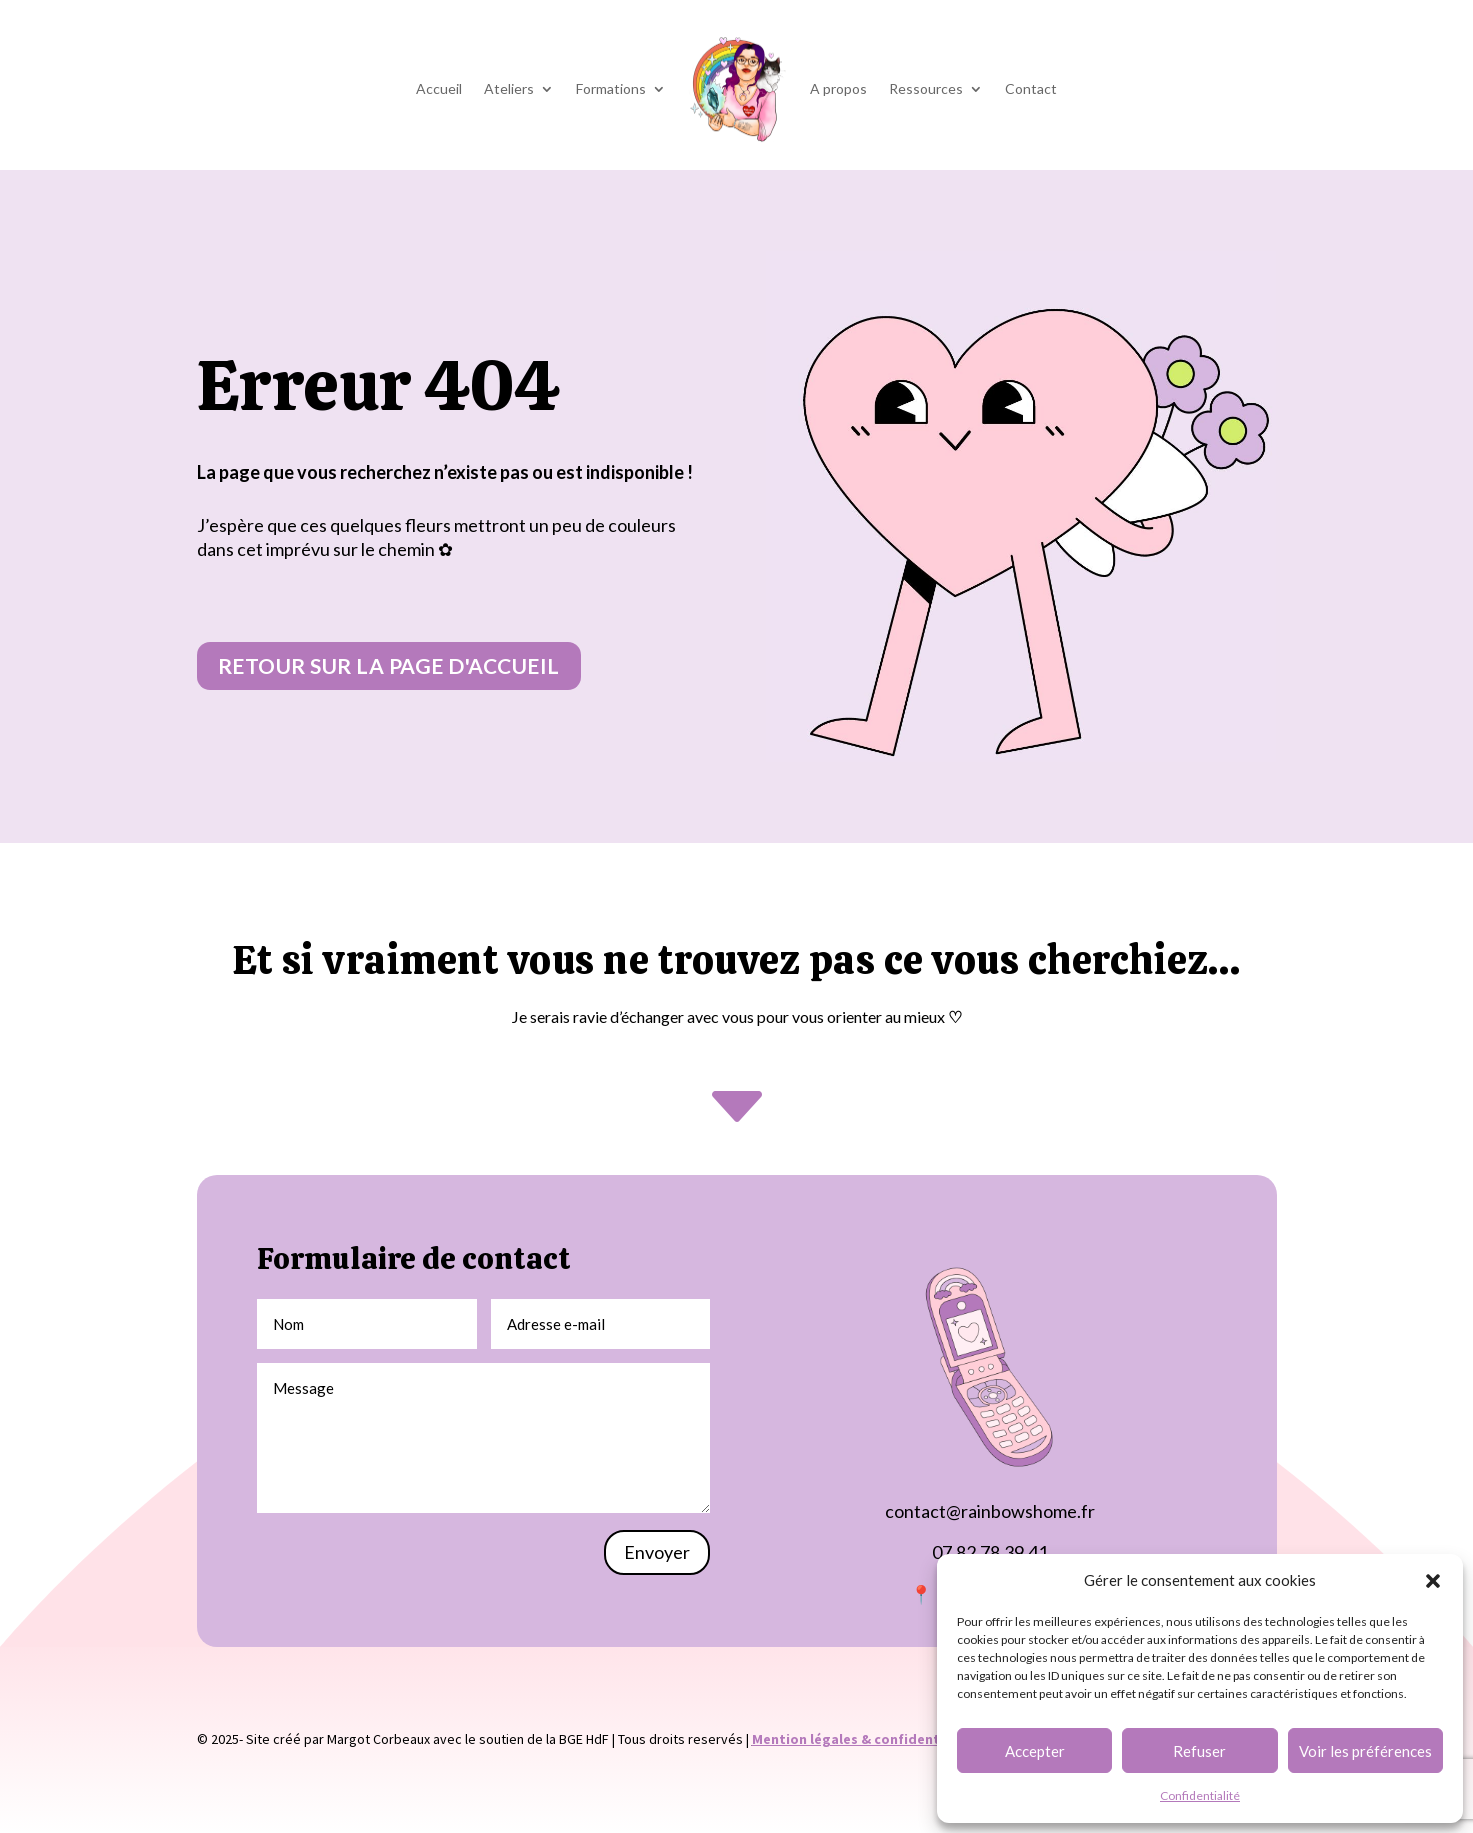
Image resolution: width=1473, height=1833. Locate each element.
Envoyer (657, 1552)
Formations (611, 88)
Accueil (439, 88)
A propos (838, 88)
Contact (1031, 88)
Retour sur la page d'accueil (389, 665)
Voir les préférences (1365, 1751)
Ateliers (509, 88)
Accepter (1035, 1751)
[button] (1433, 1581)
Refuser (1199, 1751)
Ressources (926, 88)
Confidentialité (1200, 1795)
